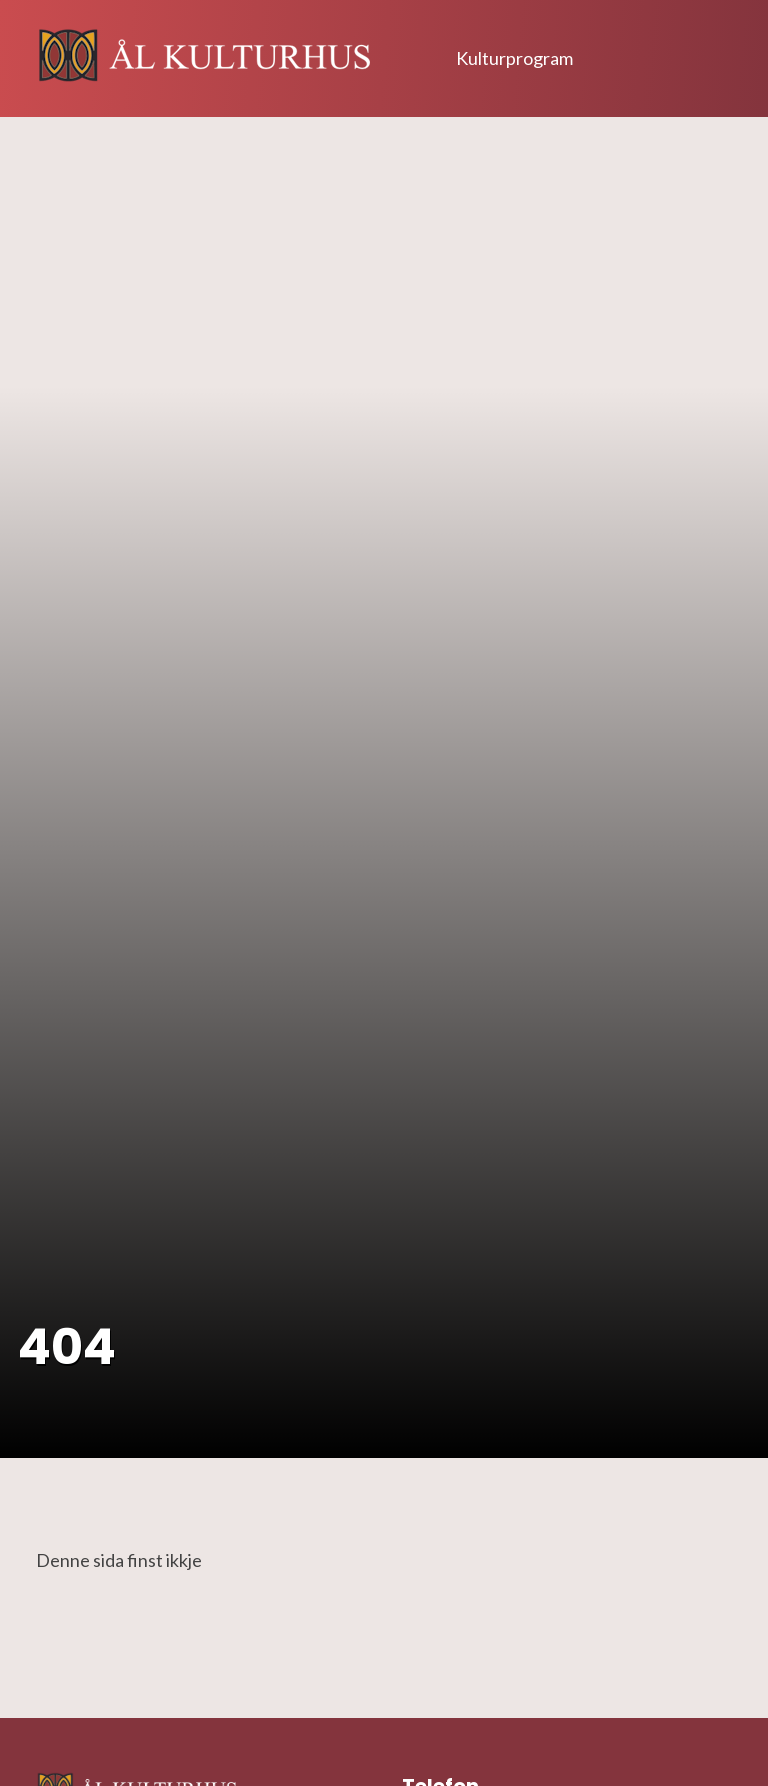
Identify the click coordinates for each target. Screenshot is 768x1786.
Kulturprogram (514, 58)
